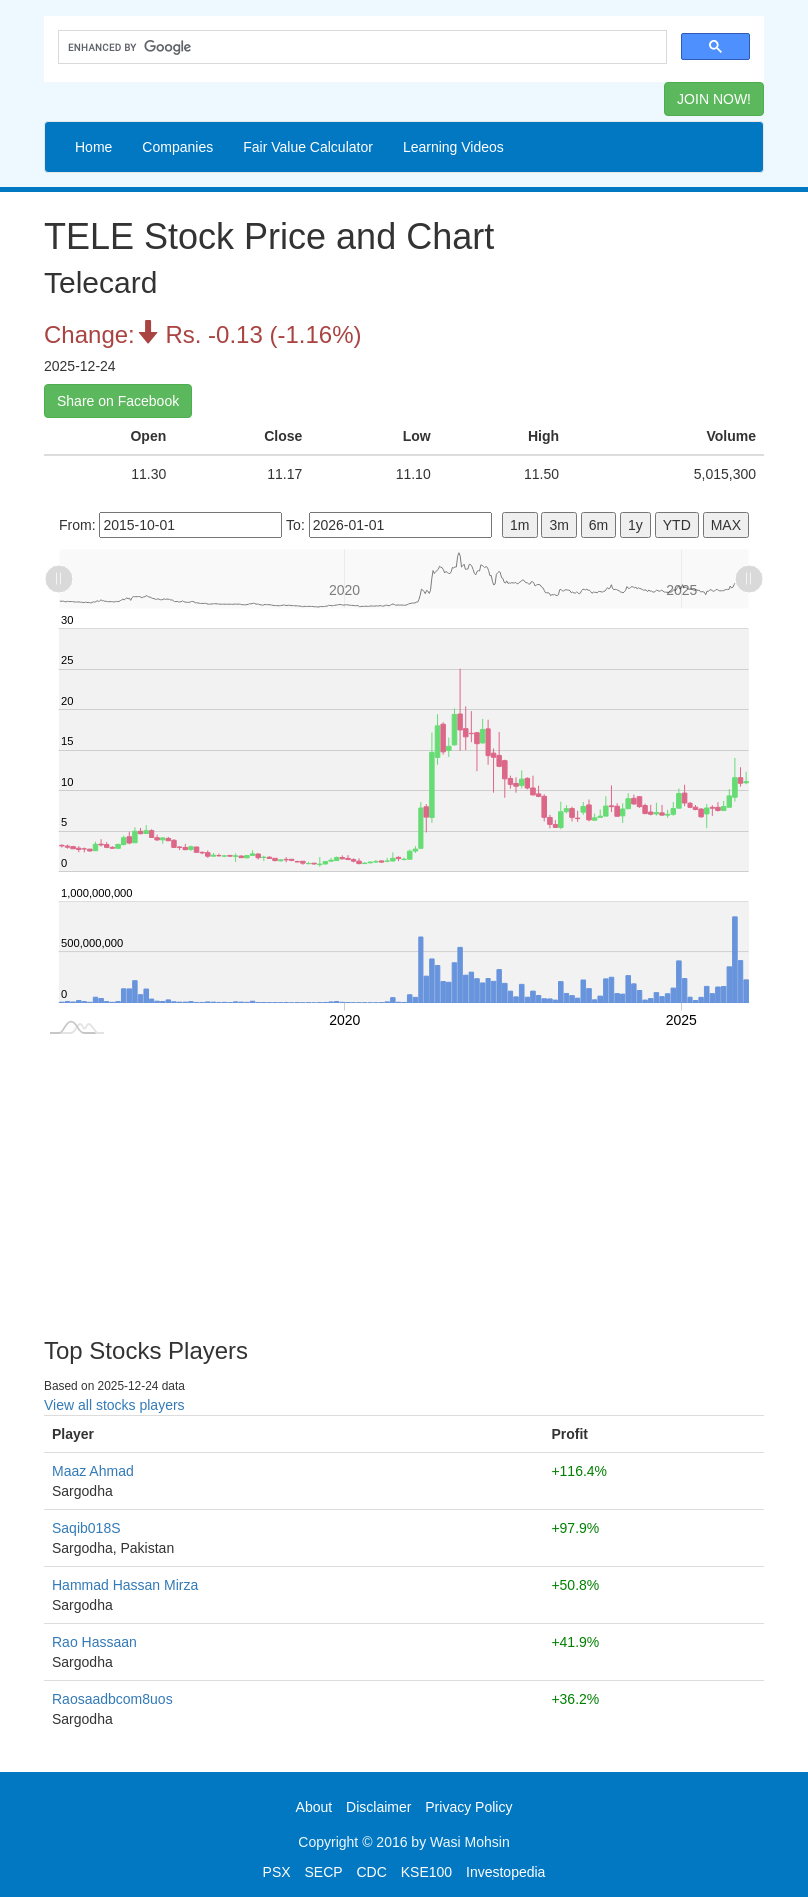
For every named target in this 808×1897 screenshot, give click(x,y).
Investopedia (505, 1872)
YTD (677, 525)
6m (598, 525)
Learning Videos (453, 147)
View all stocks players (114, 1405)
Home (93, 147)
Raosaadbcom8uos (112, 1699)
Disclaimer (378, 1807)
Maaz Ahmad (93, 1471)
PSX (277, 1872)
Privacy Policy (468, 1807)
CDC (372, 1872)
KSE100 (426, 1872)
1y (635, 525)
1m (519, 525)
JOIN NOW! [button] (714, 99)
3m (558, 525)
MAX (726, 525)
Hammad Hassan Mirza (125, 1585)
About (314, 1807)
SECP (323, 1872)
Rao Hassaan (94, 1642)
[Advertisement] (404, 1178)
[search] (360, 47)
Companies (177, 147)
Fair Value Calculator (308, 147)
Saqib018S (86, 1528)
